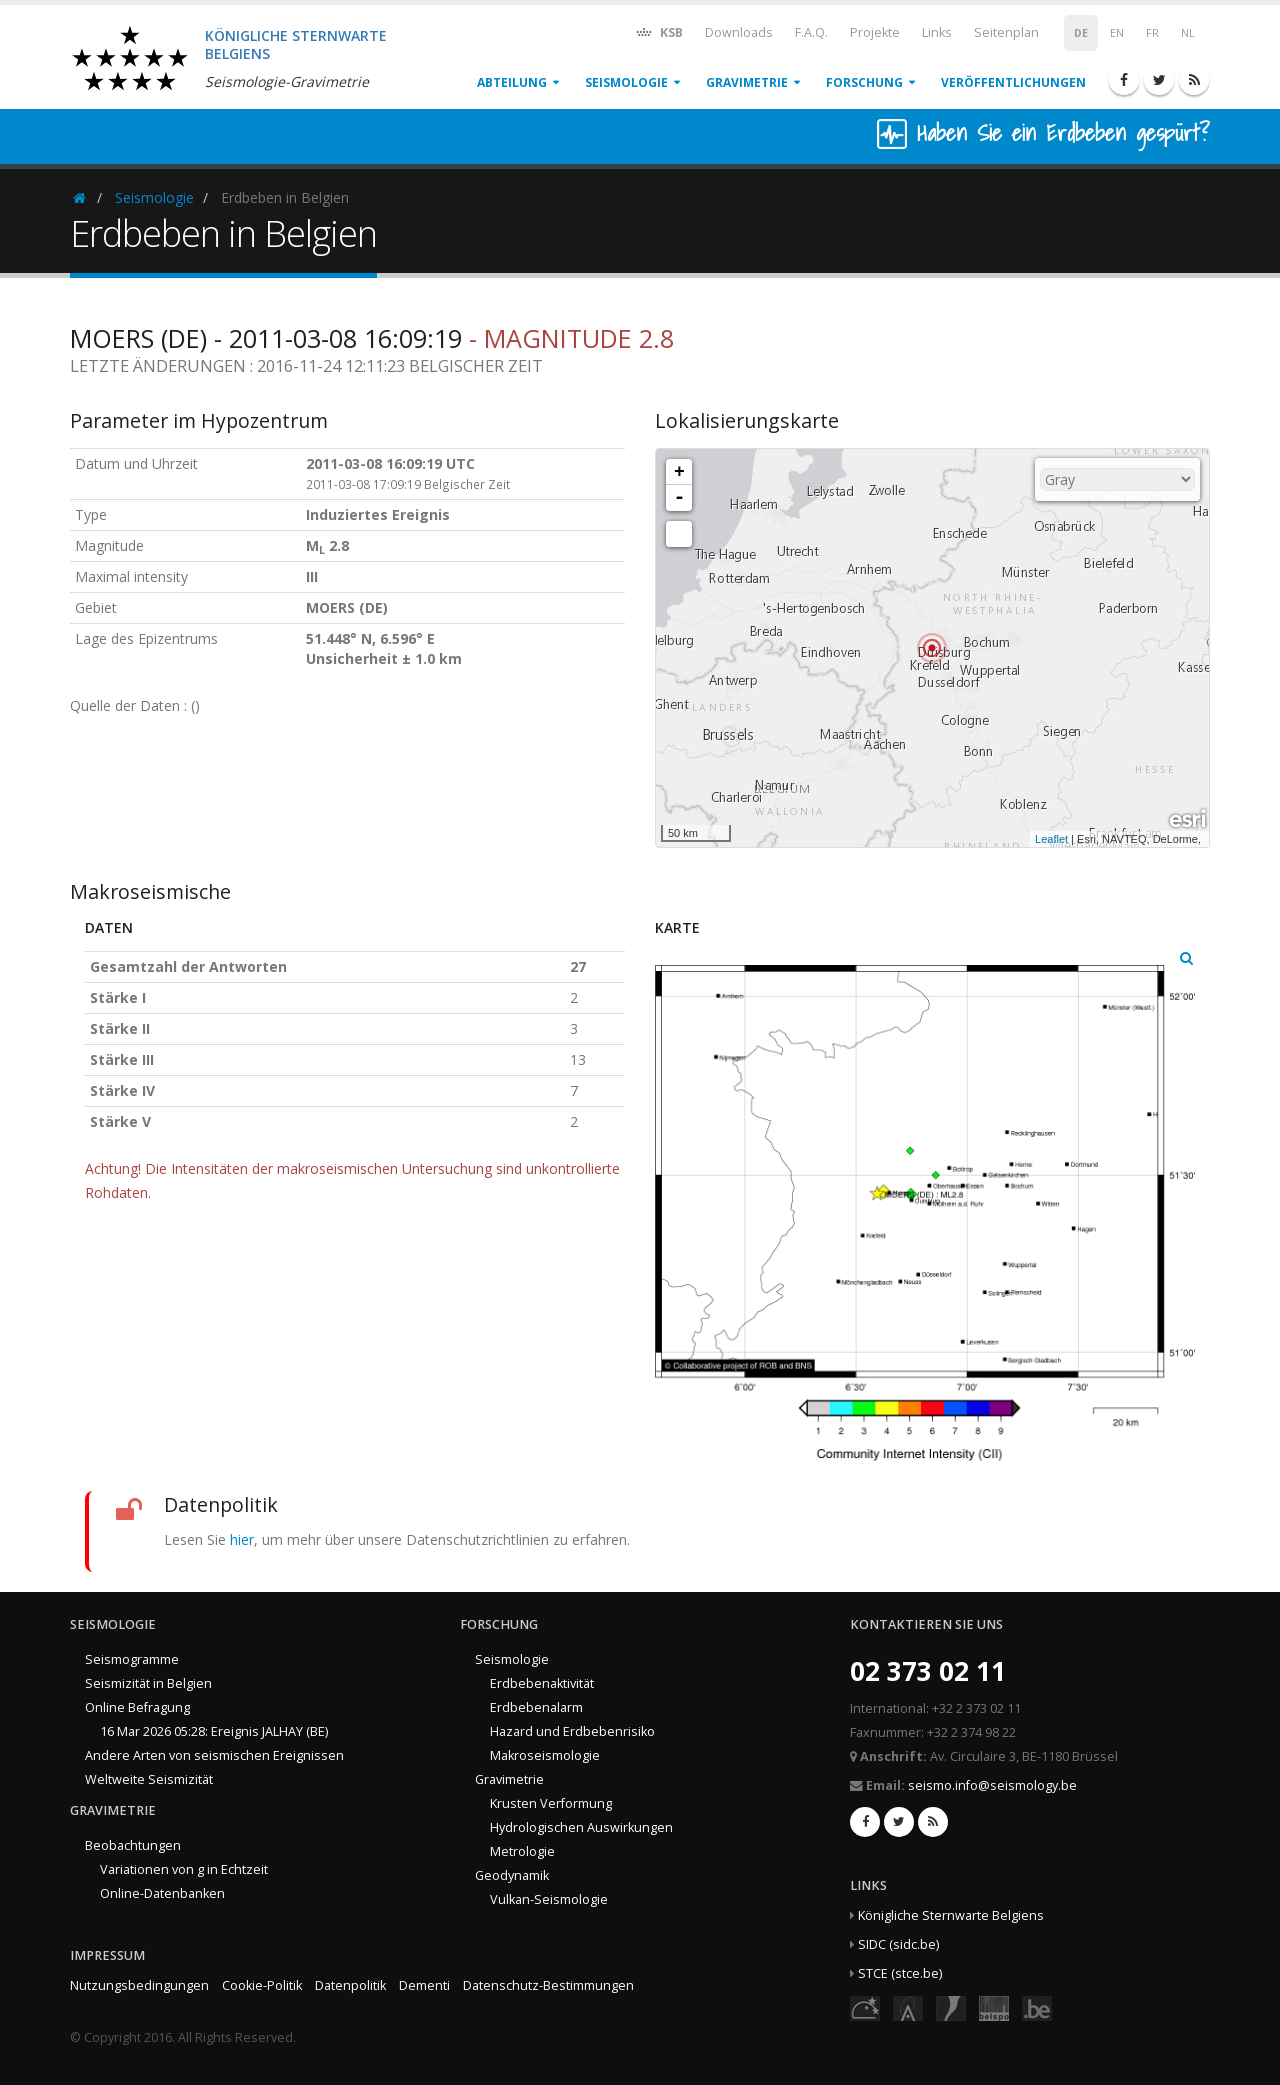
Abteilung (512, 82)
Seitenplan (1006, 32)
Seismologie (626, 82)
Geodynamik (512, 1875)
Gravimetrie (747, 82)
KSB (658, 31)
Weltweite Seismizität (149, 1779)
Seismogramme (132, 1659)
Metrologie (522, 1851)
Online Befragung (137, 1707)
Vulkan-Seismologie (549, 1899)
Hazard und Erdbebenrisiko (572, 1731)
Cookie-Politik (262, 1985)
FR (1152, 33)
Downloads (739, 32)
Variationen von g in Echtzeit (184, 1869)
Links (937, 32)
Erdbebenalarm (536, 1707)
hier (242, 1539)
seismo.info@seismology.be (992, 1785)
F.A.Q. (811, 32)
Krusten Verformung (551, 1803)
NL (1188, 33)
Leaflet (1051, 839)
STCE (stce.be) (900, 1973)
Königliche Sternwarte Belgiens (951, 1915)
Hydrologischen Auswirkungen (581, 1827)
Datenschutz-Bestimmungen (548, 1985)
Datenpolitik (350, 1985)
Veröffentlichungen (1013, 82)
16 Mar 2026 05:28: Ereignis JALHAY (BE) (214, 1731)
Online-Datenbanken (162, 1893)
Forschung (864, 82)
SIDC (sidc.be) (898, 1944)
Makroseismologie (545, 1755)
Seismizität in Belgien (148, 1683)
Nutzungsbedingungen (139, 1985)
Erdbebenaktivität (542, 1683)
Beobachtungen (133, 1845)
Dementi (424, 1985)
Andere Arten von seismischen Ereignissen (214, 1755)
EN (1117, 33)
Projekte (875, 32)
